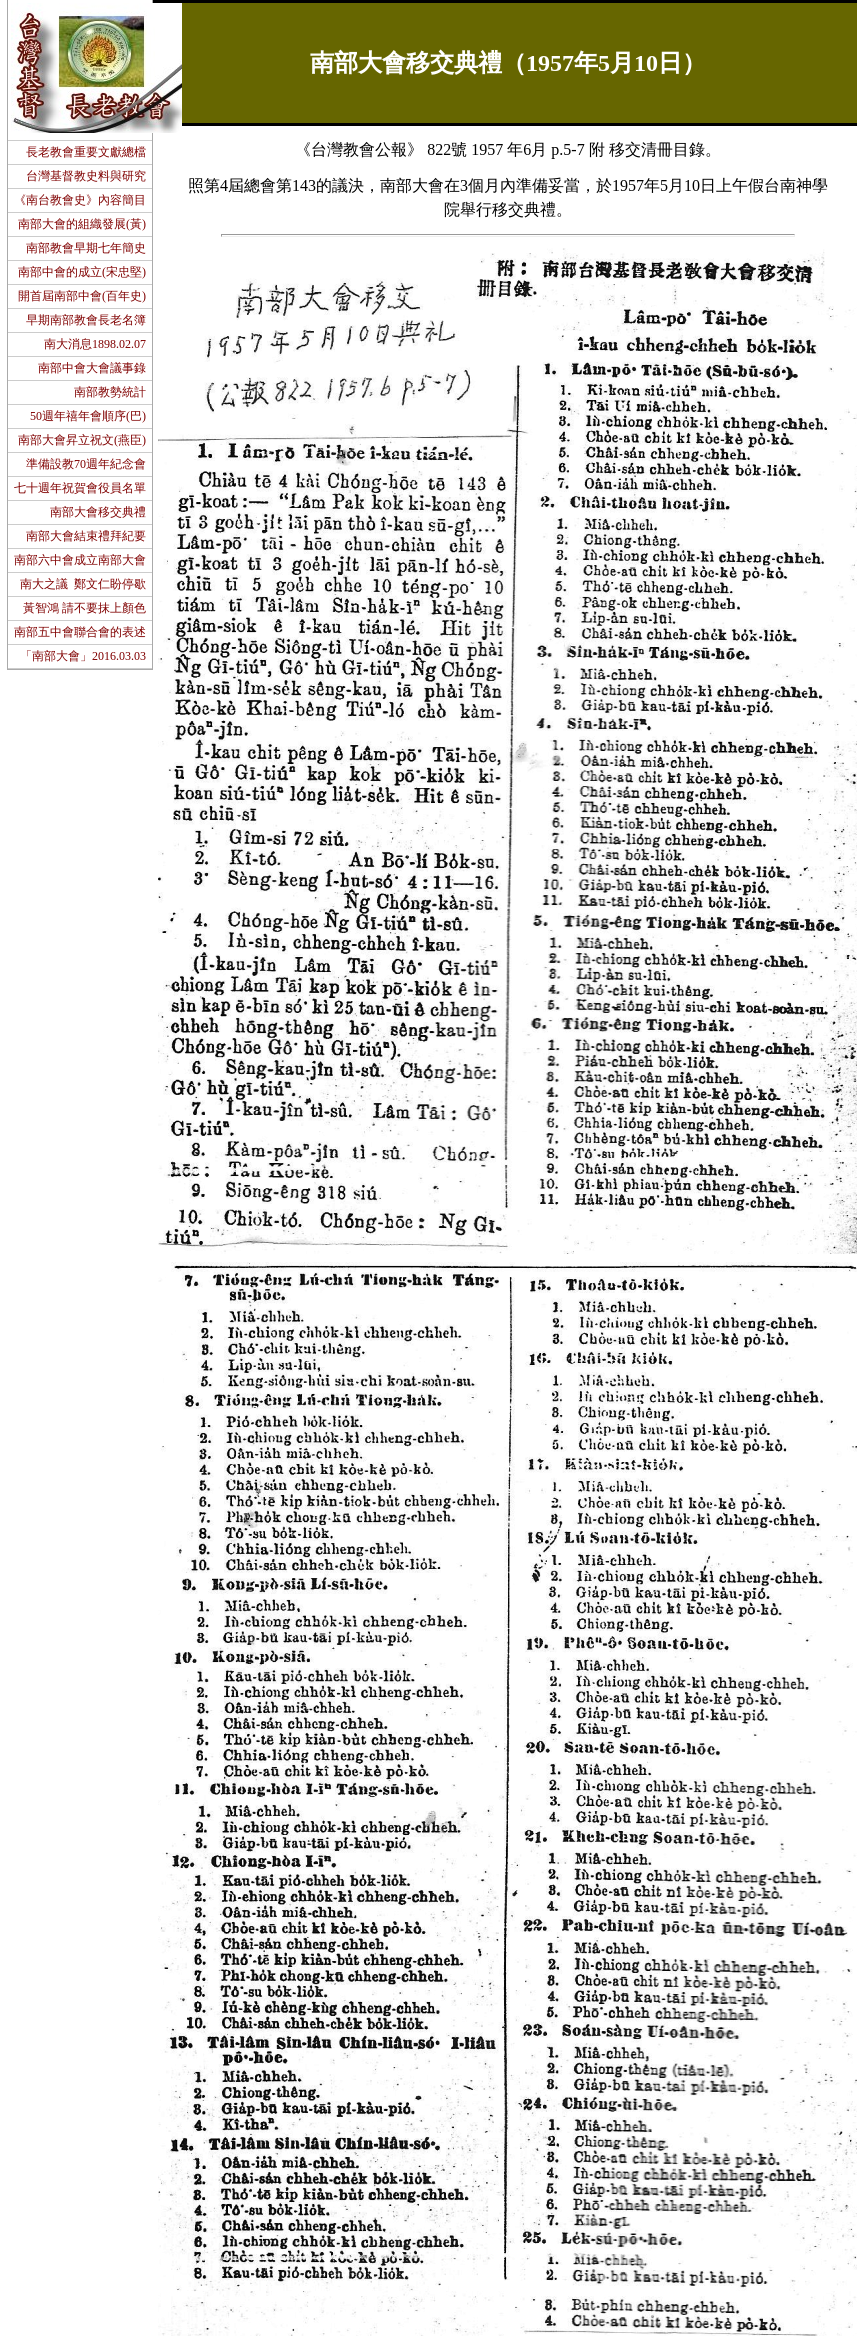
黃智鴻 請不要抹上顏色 (84, 608)
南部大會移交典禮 (98, 512)
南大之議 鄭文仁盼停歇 (83, 584)
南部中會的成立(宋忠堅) (82, 272)
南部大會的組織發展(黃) (82, 224)
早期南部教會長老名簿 (86, 320)
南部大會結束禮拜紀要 (86, 536)
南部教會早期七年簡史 (86, 248)
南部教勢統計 (110, 392)
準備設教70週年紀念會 (86, 464)
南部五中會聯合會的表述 (80, 632)
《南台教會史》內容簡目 (80, 200)
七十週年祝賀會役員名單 (80, 488)
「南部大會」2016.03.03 (83, 656)
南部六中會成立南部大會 (80, 560)
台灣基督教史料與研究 (86, 176)
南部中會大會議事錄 (92, 368)
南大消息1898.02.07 (95, 344)
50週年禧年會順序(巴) (88, 416)
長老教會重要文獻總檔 (86, 152)
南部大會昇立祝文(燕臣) (82, 440)
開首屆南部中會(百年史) (82, 296)
